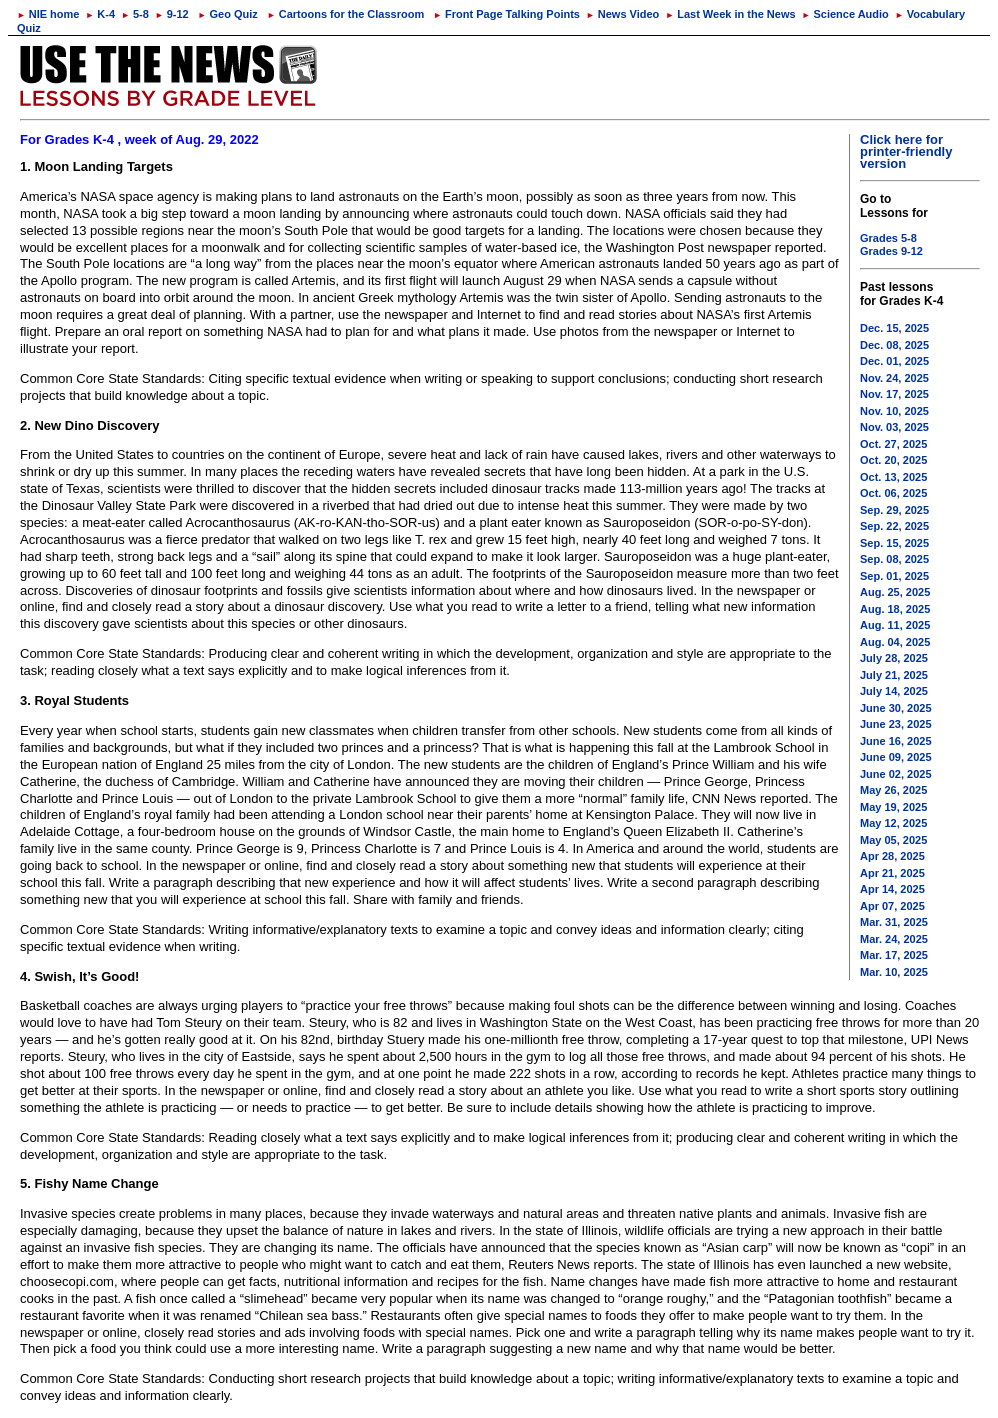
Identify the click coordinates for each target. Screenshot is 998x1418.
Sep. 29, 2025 (894, 510)
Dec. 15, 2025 (894, 328)
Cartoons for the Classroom (345, 14)
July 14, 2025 (894, 691)
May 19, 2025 (893, 807)
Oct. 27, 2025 (893, 444)
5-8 (135, 14)
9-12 (172, 14)
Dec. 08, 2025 (894, 345)
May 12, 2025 (893, 823)
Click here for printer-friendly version (906, 151)
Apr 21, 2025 (892, 873)
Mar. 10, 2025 (894, 972)
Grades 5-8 (888, 238)
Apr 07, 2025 (892, 906)
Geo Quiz (228, 14)
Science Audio (845, 14)
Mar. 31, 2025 (894, 922)
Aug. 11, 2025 (895, 625)
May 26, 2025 (893, 790)
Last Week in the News (730, 14)
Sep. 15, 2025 (894, 543)
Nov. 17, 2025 (894, 394)
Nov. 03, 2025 (894, 427)
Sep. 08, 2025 (894, 559)
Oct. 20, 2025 (893, 460)
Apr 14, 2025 (892, 889)
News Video (622, 14)
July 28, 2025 (894, 658)
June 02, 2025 (896, 774)
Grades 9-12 (891, 251)
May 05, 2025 (893, 840)
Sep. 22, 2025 (894, 526)
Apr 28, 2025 (892, 856)
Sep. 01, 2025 (894, 576)
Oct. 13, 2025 (893, 477)
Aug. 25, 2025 (895, 592)
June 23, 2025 (896, 724)
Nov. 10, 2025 (894, 411)
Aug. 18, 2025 (895, 609)
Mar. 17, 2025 (894, 955)
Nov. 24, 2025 (894, 378)
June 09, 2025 (896, 757)
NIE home (48, 14)
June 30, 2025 (896, 708)
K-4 (100, 14)
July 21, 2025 (894, 675)
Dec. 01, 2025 (894, 361)
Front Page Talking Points (506, 14)
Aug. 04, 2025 (895, 642)
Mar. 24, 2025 (894, 939)
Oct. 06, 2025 (893, 493)
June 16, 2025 (896, 741)
